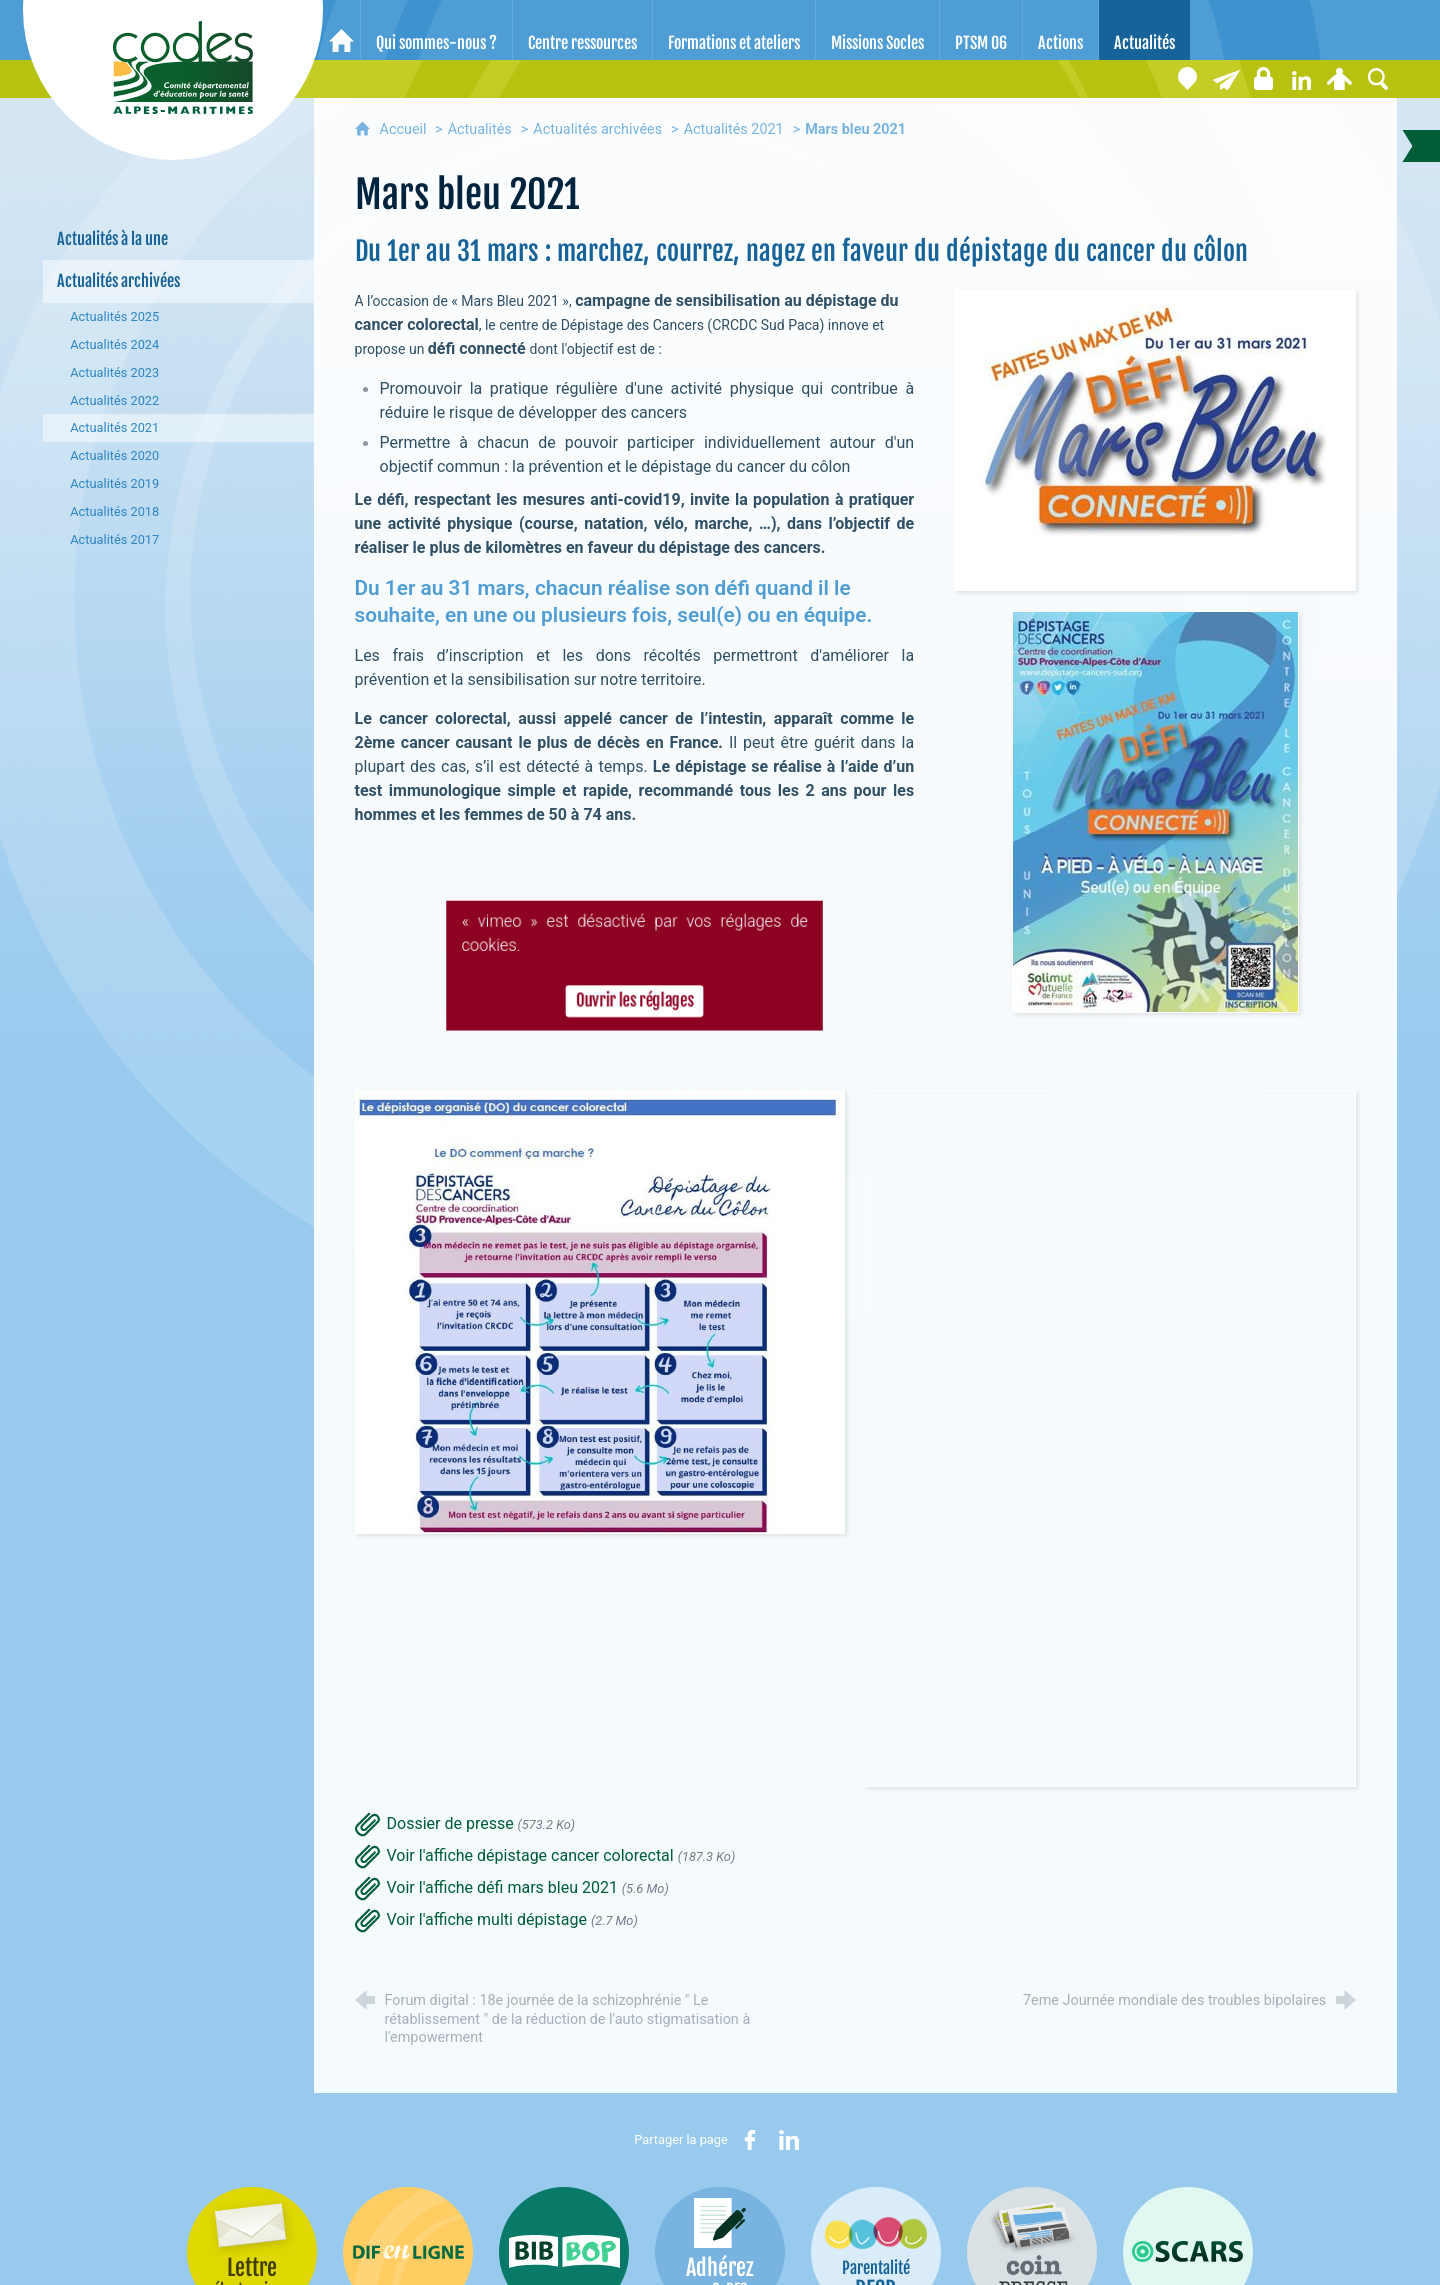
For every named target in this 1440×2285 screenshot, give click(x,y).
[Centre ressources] (582, 30)
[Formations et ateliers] (734, 30)
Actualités (480, 129)
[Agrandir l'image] (1155, 438)
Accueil (405, 129)
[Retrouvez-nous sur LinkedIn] (1302, 79)
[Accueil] (341, 30)
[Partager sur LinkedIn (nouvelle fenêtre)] (789, 2140)
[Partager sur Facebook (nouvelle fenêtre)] (750, 2140)
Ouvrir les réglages (634, 1003)
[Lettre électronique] (1226, 79)
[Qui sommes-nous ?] (436, 30)
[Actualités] (1144, 30)
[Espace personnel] (1340, 79)
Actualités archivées (597, 129)
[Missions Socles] (877, 30)
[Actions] (1060, 30)
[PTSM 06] (981, 30)
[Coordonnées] (1188, 79)
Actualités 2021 (734, 129)
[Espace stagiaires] (1264, 79)
